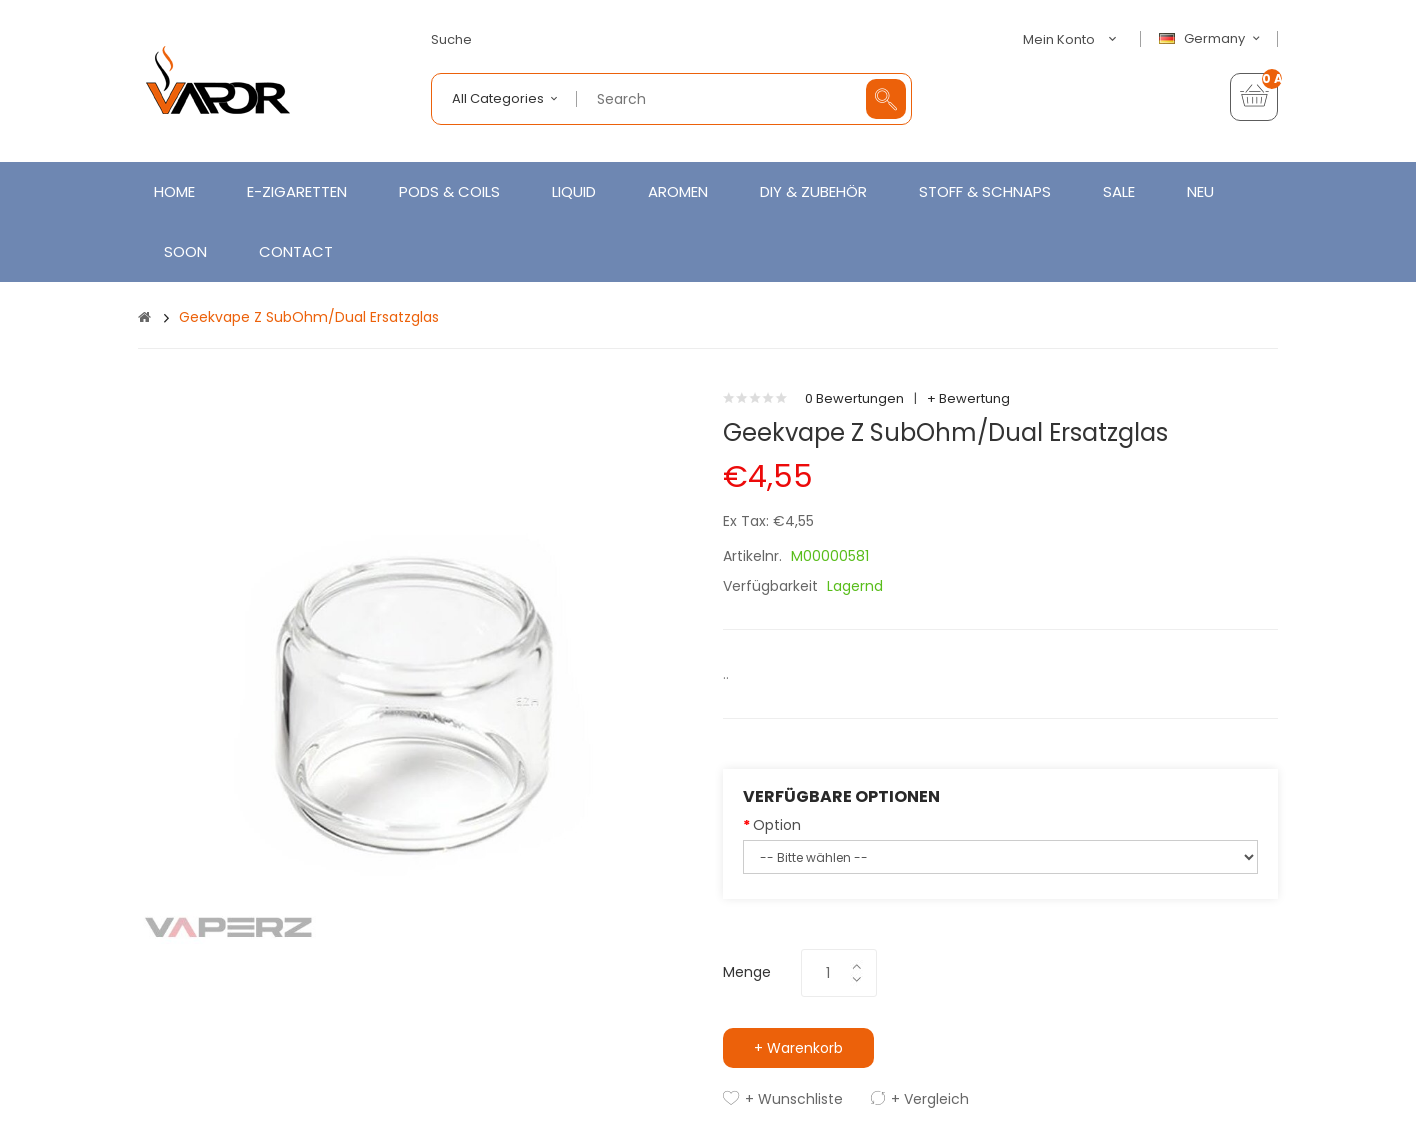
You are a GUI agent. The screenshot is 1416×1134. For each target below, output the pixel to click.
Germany (1212, 39)
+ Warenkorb (798, 1048)
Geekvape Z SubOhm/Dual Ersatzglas (309, 317)
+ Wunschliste (794, 1099)
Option (777, 825)
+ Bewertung (968, 398)
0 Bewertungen (854, 398)
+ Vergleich (930, 1099)
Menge (747, 972)
